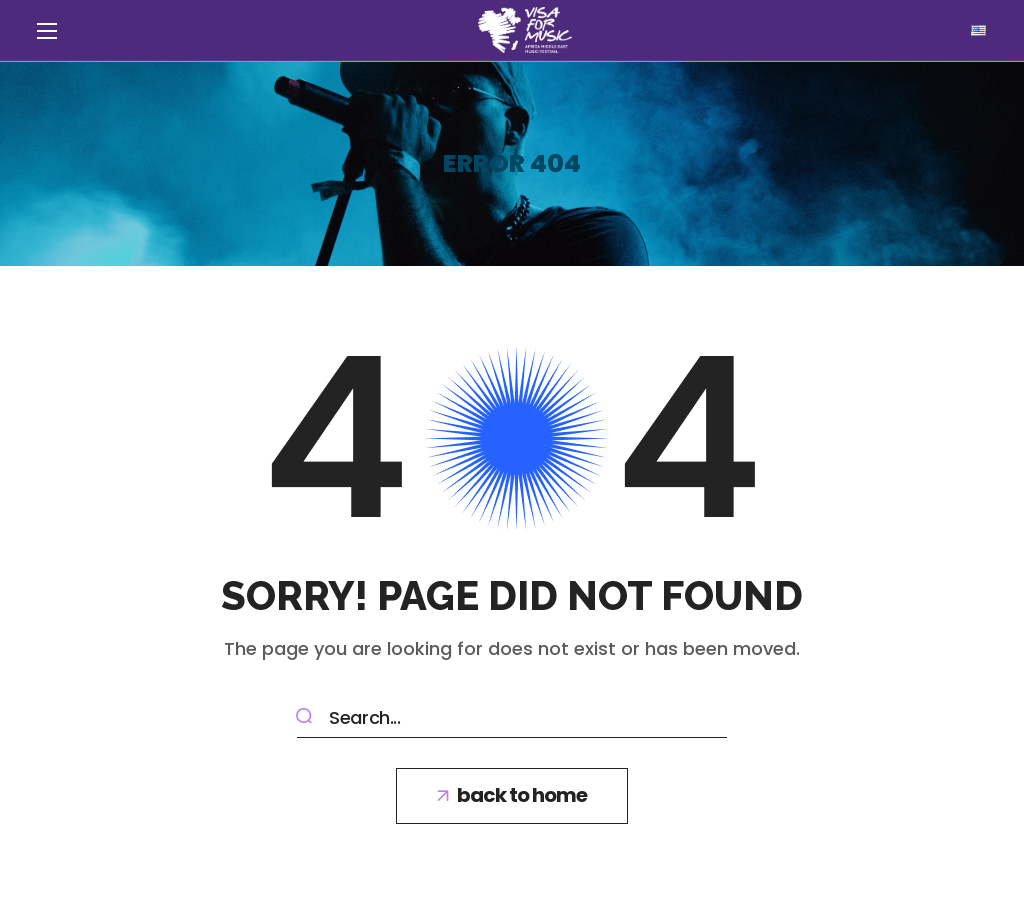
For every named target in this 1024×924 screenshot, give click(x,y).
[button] (512, 796)
